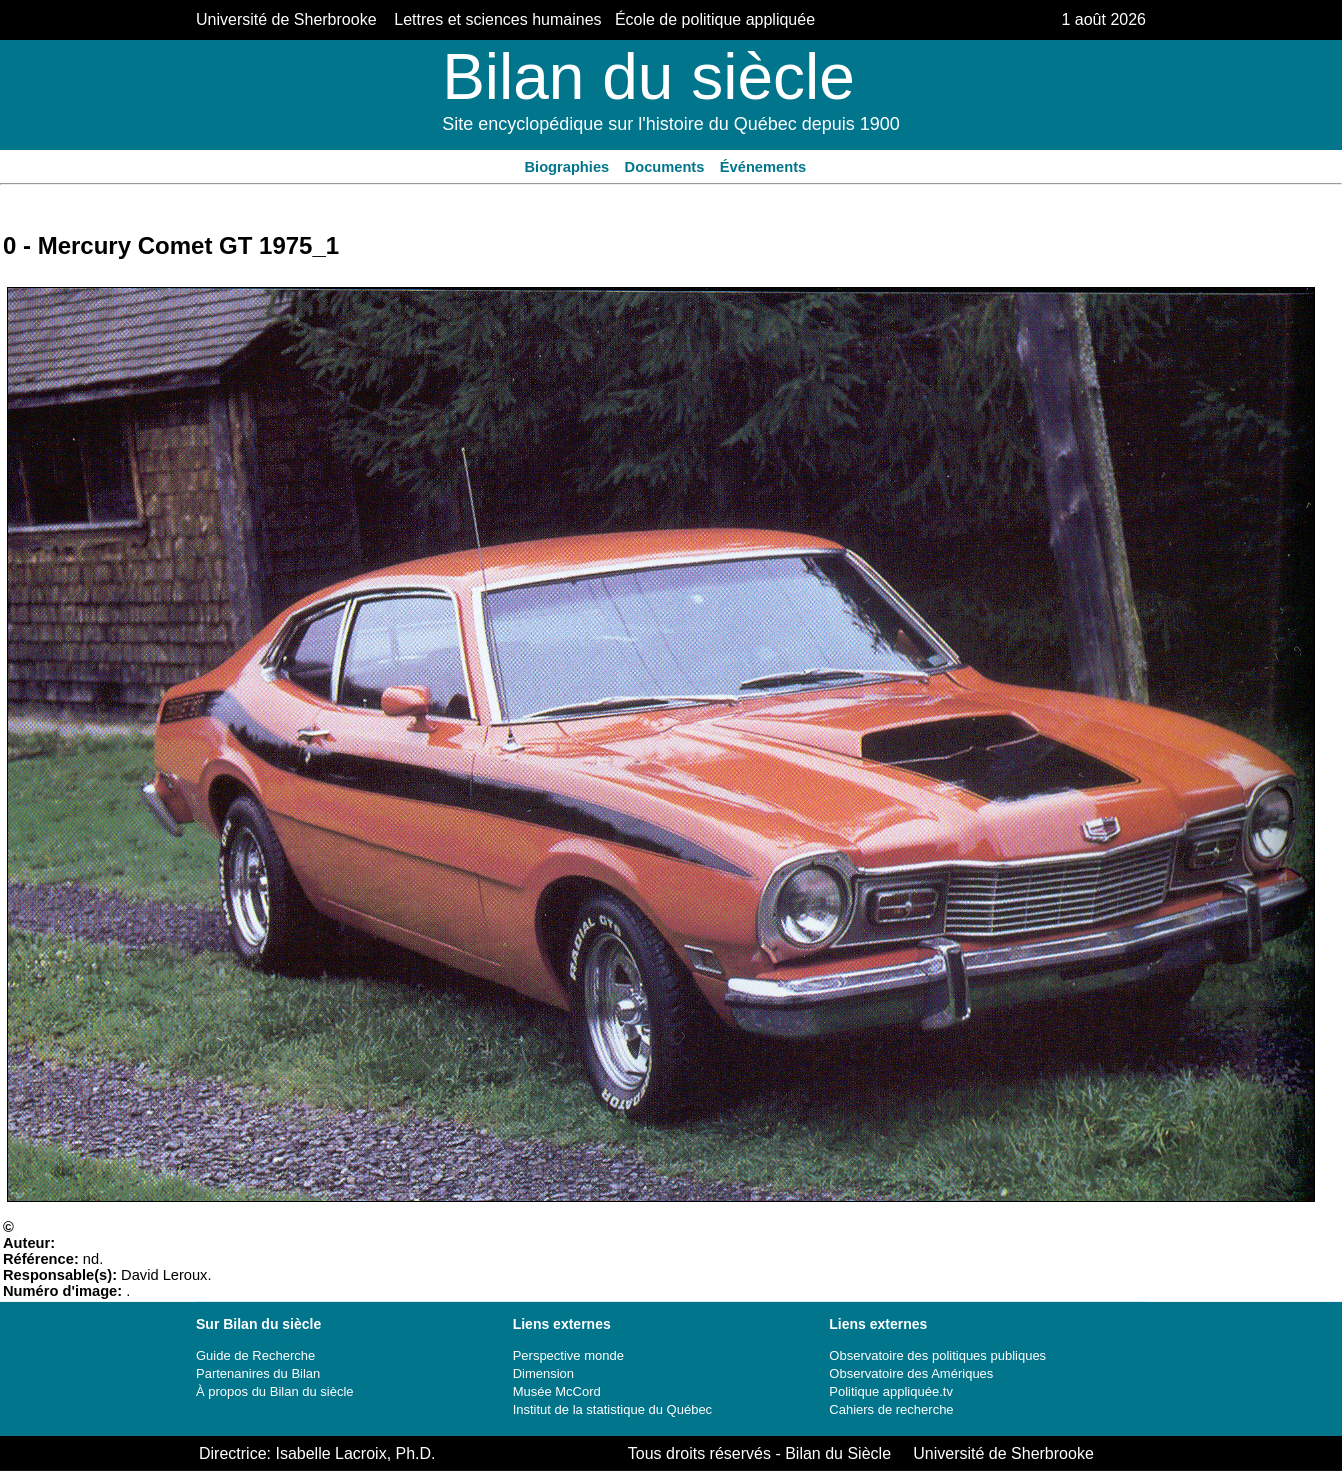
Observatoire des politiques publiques (937, 1355)
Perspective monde (568, 1355)
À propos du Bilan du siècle (275, 1391)
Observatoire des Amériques (911, 1373)
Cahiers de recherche (891, 1409)
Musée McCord (557, 1391)
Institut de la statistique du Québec (612, 1409)
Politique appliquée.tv (891, 1391)
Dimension (543, 1373)
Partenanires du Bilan (258, 1373)
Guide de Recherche (255, 1355)
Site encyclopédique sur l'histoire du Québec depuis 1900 (671, 124)
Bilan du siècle (648, 77)
